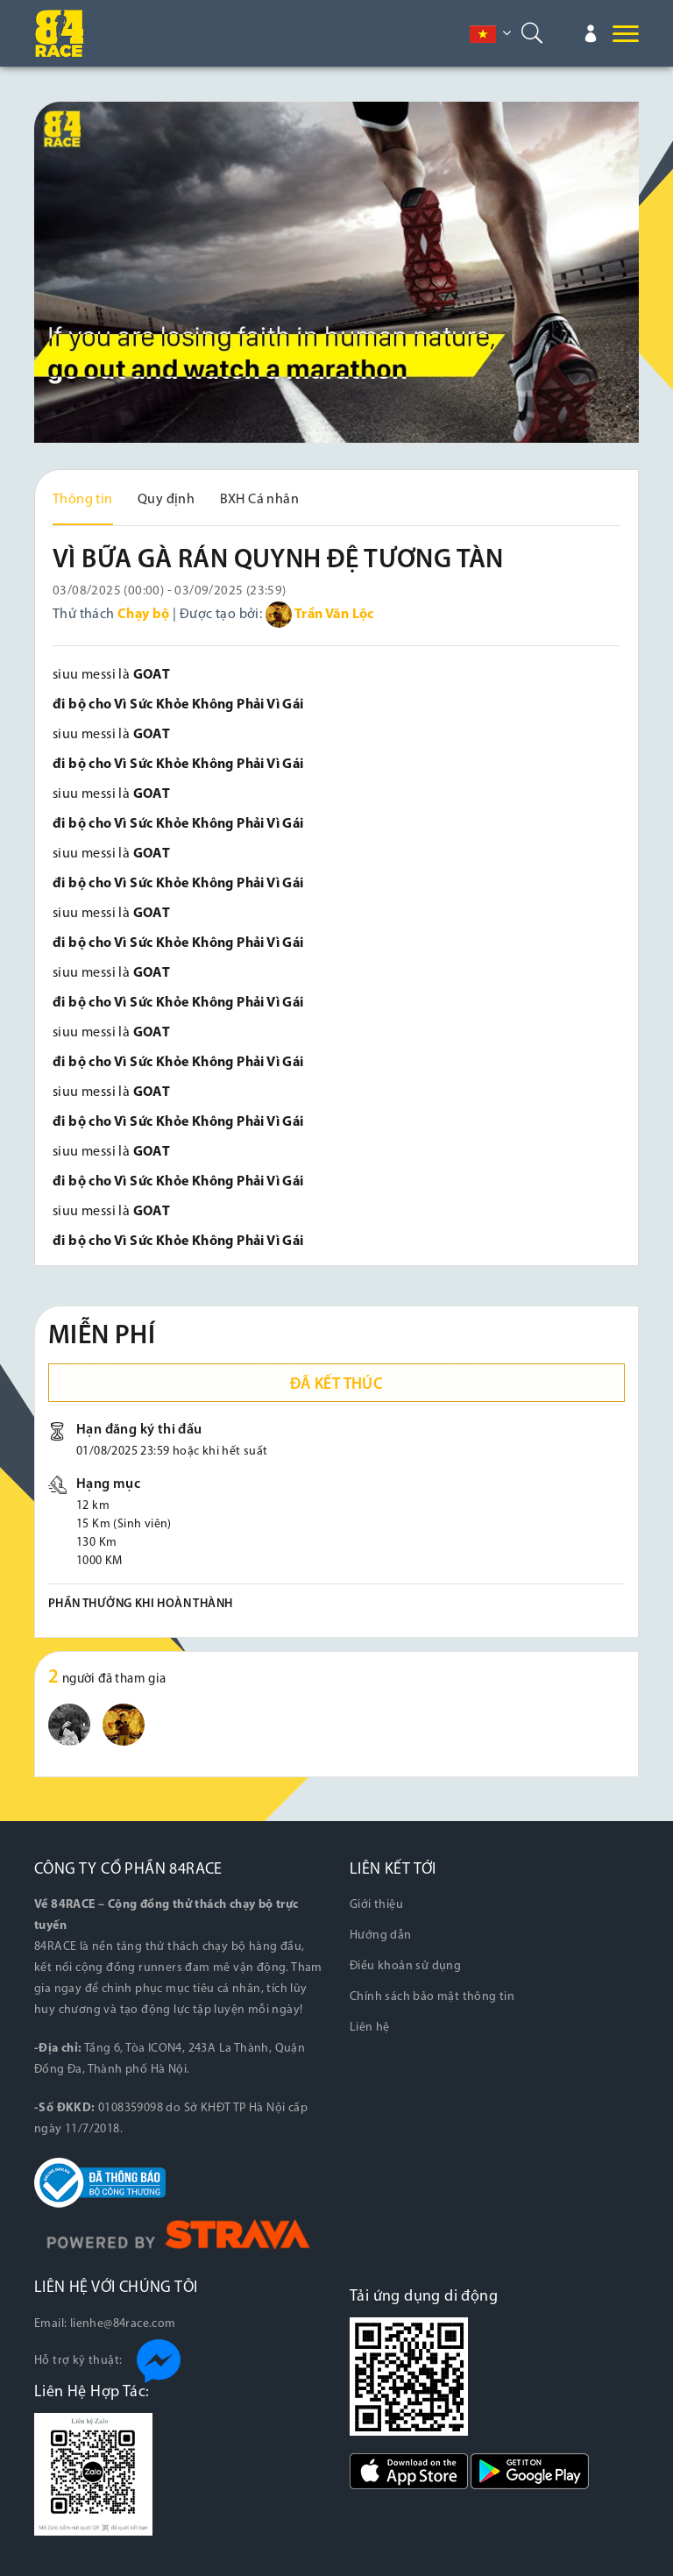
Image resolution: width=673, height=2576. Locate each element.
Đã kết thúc (336, 1385)
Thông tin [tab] (83, 500)
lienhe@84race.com (123, 2323)
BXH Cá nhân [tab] (259, 500)
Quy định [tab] (166, 500)
